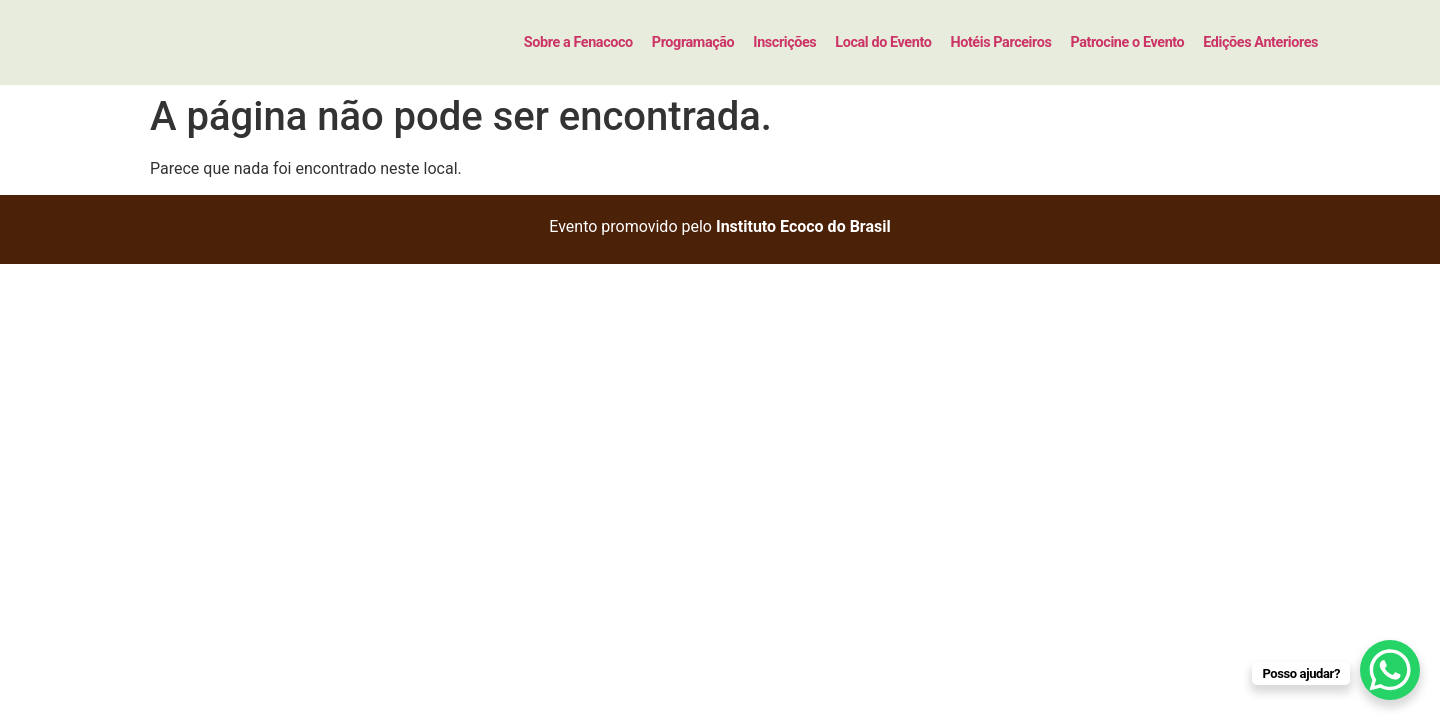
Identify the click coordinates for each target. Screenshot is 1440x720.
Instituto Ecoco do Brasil (803, 226)
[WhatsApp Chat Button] (1390, 670)
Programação (693, 42)
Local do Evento (883, 42)
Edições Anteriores (1260, 42)
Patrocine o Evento (1127, 42)
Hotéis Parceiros (1000, 42)
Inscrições (784, 42)
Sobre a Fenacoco (578, 42)
